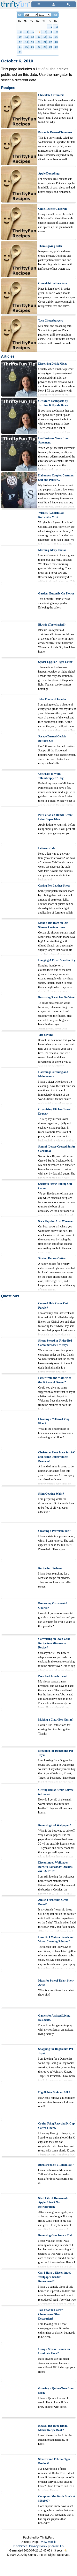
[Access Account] (53, 4)
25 (26, 47)
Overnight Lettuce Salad (53, 283)
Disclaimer (20, 2546)
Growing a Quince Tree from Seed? (56, 2390)
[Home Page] (15, 2)
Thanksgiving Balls (50, 246)
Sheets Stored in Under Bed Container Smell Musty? (55, 1342)
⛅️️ (66, 2550)
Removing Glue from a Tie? (55, 2235)
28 (45, 47)
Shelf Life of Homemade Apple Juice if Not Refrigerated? (53, 2202)
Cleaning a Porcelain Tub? (54, 1530)
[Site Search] (68, 4)
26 (32, 47)
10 (20, 37)
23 (56, 42)
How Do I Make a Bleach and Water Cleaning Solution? (56, 1939)
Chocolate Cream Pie (51, 95)
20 (39, 42)
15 (50, 37)
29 (50, 47)
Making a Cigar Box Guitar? (56, 1719)
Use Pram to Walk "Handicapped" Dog (50, 776)
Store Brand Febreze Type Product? (54, 2461)
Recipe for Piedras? (50, 1568)
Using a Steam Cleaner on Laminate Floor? (54, 2351)
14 (45, 37)
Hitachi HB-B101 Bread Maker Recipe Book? (53, 2428)
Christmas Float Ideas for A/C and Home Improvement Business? (56, 1457)
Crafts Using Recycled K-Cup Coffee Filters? (56, 2125)
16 (56, 37)
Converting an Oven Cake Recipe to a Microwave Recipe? (54, 1643)
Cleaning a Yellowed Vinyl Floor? (54, 1421)
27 (39, 47)
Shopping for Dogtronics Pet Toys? (55, 1753)
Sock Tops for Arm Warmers (55, 1221)
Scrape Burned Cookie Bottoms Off (52, 738)
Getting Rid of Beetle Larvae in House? (56, 1792)
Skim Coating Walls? (51, 1493)
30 (56, 47)
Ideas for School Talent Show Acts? (56, 1982)
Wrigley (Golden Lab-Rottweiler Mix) (51, 515)
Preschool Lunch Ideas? (53, 1676)
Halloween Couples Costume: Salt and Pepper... (56, 477)
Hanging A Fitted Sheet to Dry (56, 960)
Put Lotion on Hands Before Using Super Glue (55, 817)
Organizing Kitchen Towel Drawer (54, 1111)
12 (32, 37)
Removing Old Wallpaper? (54, 1825)
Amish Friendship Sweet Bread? (53, 1902)
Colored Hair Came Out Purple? (53, 1305)
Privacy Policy (38, 2546)
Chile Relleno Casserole (52, 208)
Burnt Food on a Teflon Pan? (56, 2164)
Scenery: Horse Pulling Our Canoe (55, 1186)
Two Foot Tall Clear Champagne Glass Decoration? (50, 2314)
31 (20, 52)
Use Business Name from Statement (53, 440)
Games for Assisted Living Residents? (54, 2017)
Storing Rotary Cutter (52, 1258)
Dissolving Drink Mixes (52, 363)
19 (32, 42)
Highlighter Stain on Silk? (54, 2092)
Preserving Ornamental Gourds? (52, 1605)
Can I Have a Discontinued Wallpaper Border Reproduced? (54, 2277)
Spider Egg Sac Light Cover (55, 661)
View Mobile (48, 2541)
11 (26, 37)
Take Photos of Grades (52, 699)
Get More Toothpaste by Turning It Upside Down (53, 403)
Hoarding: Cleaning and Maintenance (53, 1074)
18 (26, 42)
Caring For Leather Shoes (54, 885)
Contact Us (56, 2546)
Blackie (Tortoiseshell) (52, 624)
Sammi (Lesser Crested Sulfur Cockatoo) (56, 1148)
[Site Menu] (38, 4)
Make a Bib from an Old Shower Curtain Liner (53, 925)
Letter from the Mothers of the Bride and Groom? (54, 1380)
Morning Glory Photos (52, 550)
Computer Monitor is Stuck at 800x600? (56, 2498)
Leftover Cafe (46, 848)
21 (45, 42)
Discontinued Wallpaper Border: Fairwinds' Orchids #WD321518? (55, 1867)
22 (50, 42)
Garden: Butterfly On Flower (56, 593)
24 (20, 47)
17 (20, 42)
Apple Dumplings (49, 173)
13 (39, 37)
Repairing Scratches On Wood (56, 997)
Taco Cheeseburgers (50, 320)
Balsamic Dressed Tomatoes (55, 132)
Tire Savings (46, 1034)
